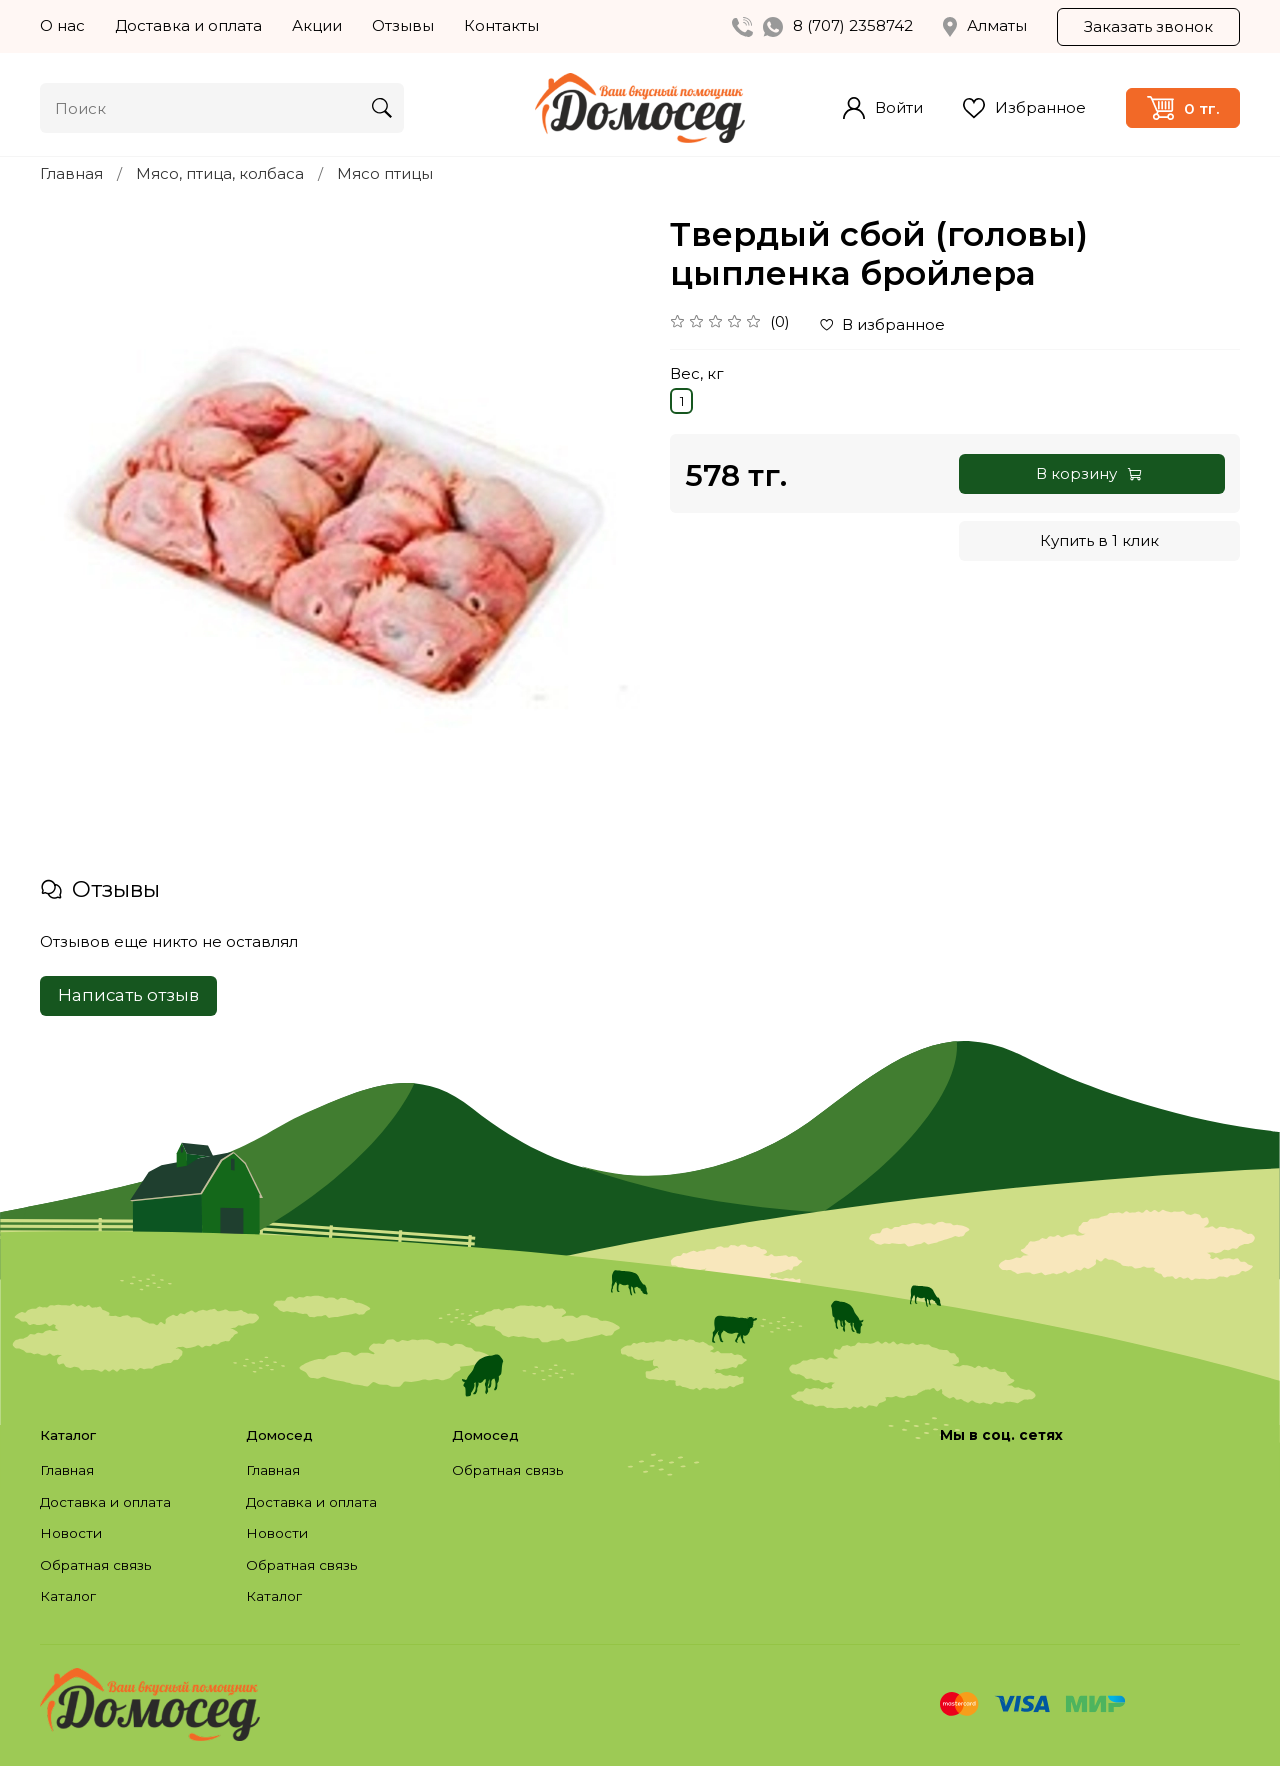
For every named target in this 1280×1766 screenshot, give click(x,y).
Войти (883, 108)
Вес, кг (697, 374)
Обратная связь (95, 1565)
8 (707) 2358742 (853, 25)
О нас (62, 25)
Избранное (1024, 108)
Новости (71, 1533)
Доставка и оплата (188, 25)
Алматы (985, 26)
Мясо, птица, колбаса (220, 173)
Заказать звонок (1148, 26)
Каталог (68, 1596)
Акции (317, 25)
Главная (71, 173)
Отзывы (403, 25)
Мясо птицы (385, 173)
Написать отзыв (128, 995)
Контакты (501, 25)
